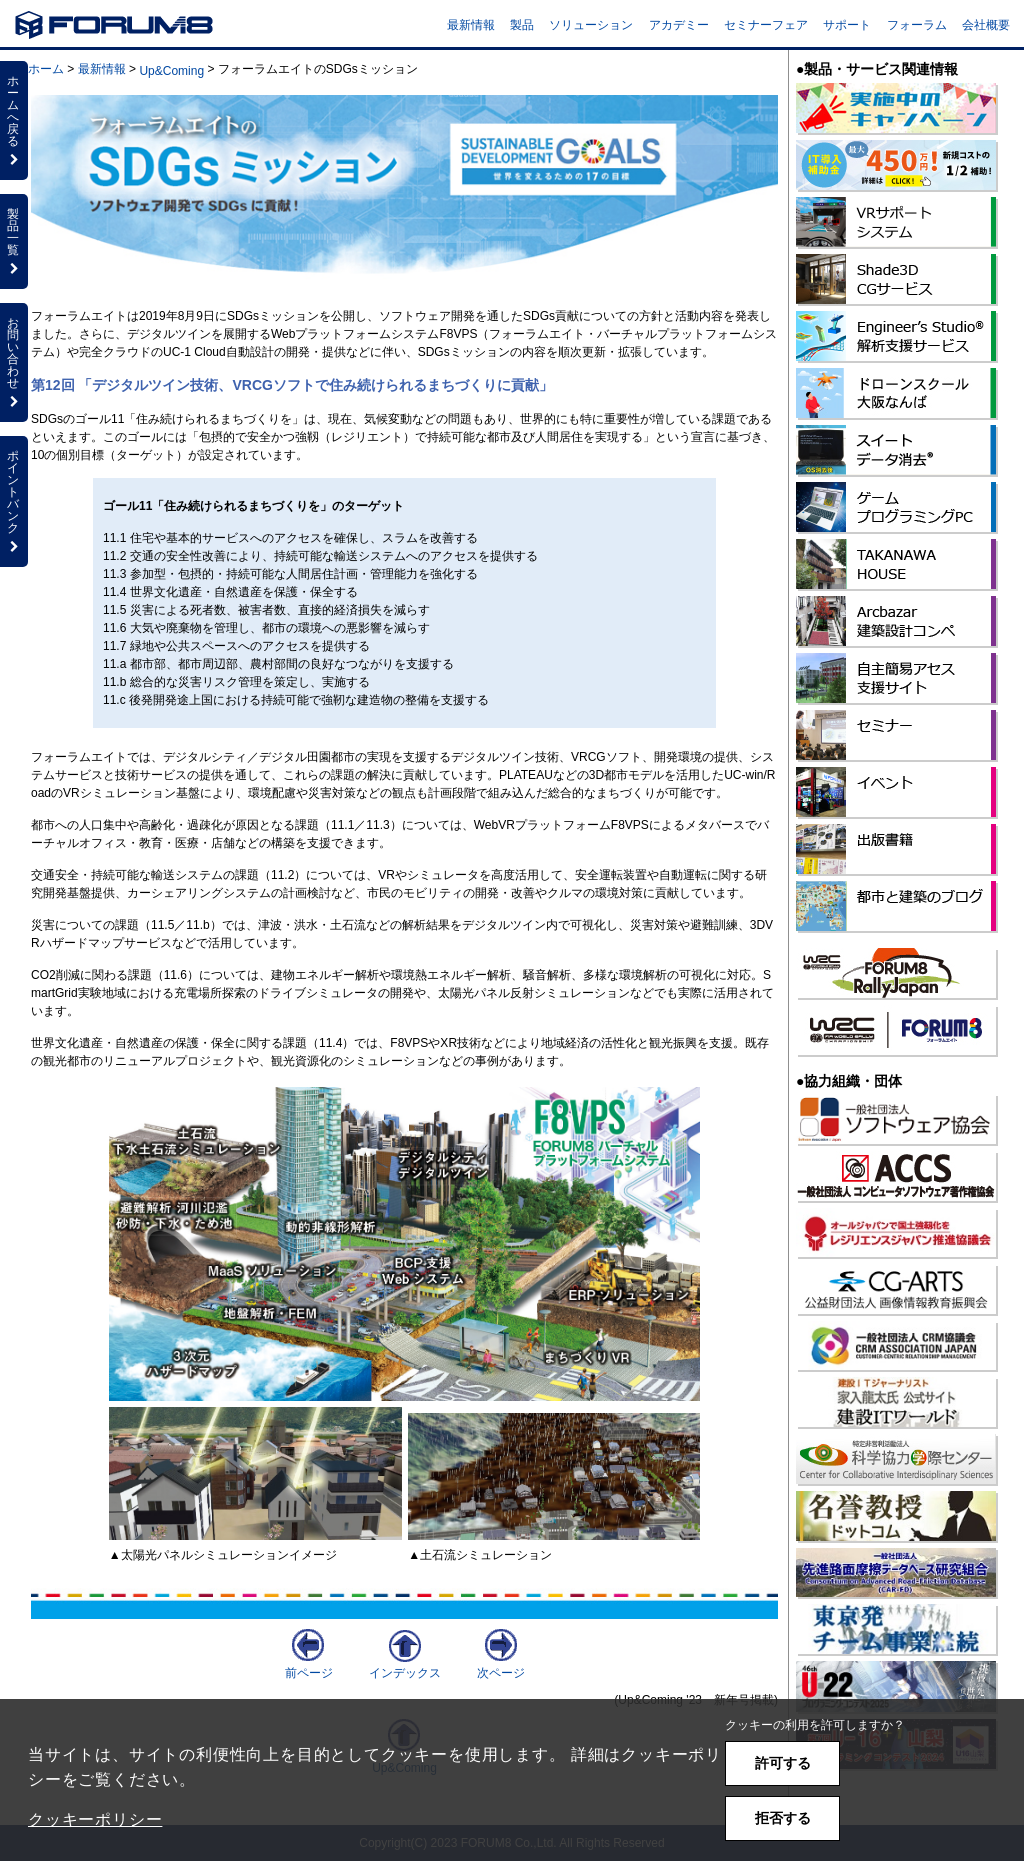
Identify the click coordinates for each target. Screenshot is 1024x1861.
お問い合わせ (14, 362)
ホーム (46, 69)
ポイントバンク (14, 501)
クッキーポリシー (95, 1819)
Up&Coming (171, 71)
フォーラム (917, 25)
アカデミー (679, 25)
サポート (847, 25)
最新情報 (471, 25)
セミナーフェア (766, 25)
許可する (783, 1763)
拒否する (783, 1818)
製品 (522, 25)
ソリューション (591, 25)
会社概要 (986, 25)
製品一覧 (14, 241)
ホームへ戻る (14, 120)
